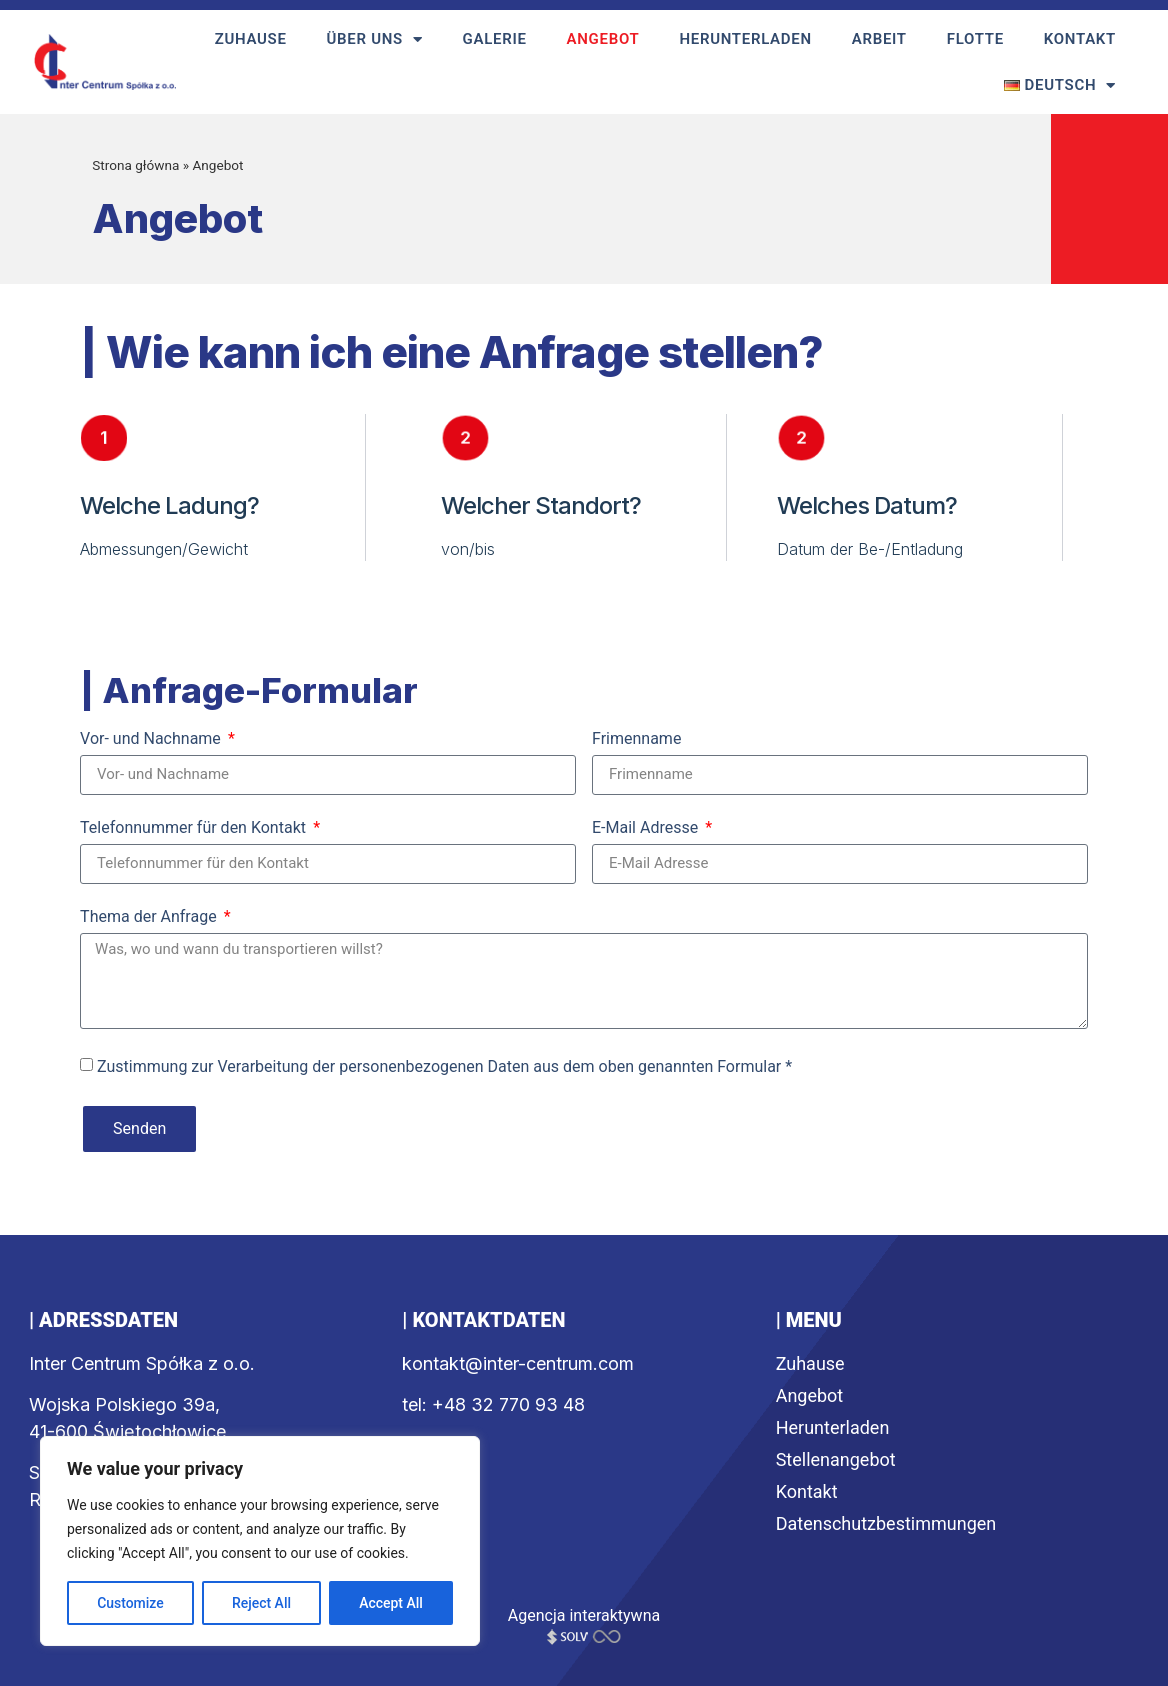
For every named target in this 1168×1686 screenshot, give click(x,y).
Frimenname (636, 739)
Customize (130, 1603)
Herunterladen (745, 39)
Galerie (495, 39)
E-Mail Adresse (647, 828)
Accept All (391, 1603)
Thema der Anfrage (150, 917)
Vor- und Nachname (152, 739)
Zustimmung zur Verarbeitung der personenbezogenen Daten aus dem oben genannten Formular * (444, 1065)
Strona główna (135, 165)
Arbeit (879, 39)
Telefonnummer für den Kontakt (195, 828)
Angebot (603, 39)
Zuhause (251, 39)
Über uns (375, 39)
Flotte (975, 39)
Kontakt (1080, 39)
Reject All (261, 1603)
